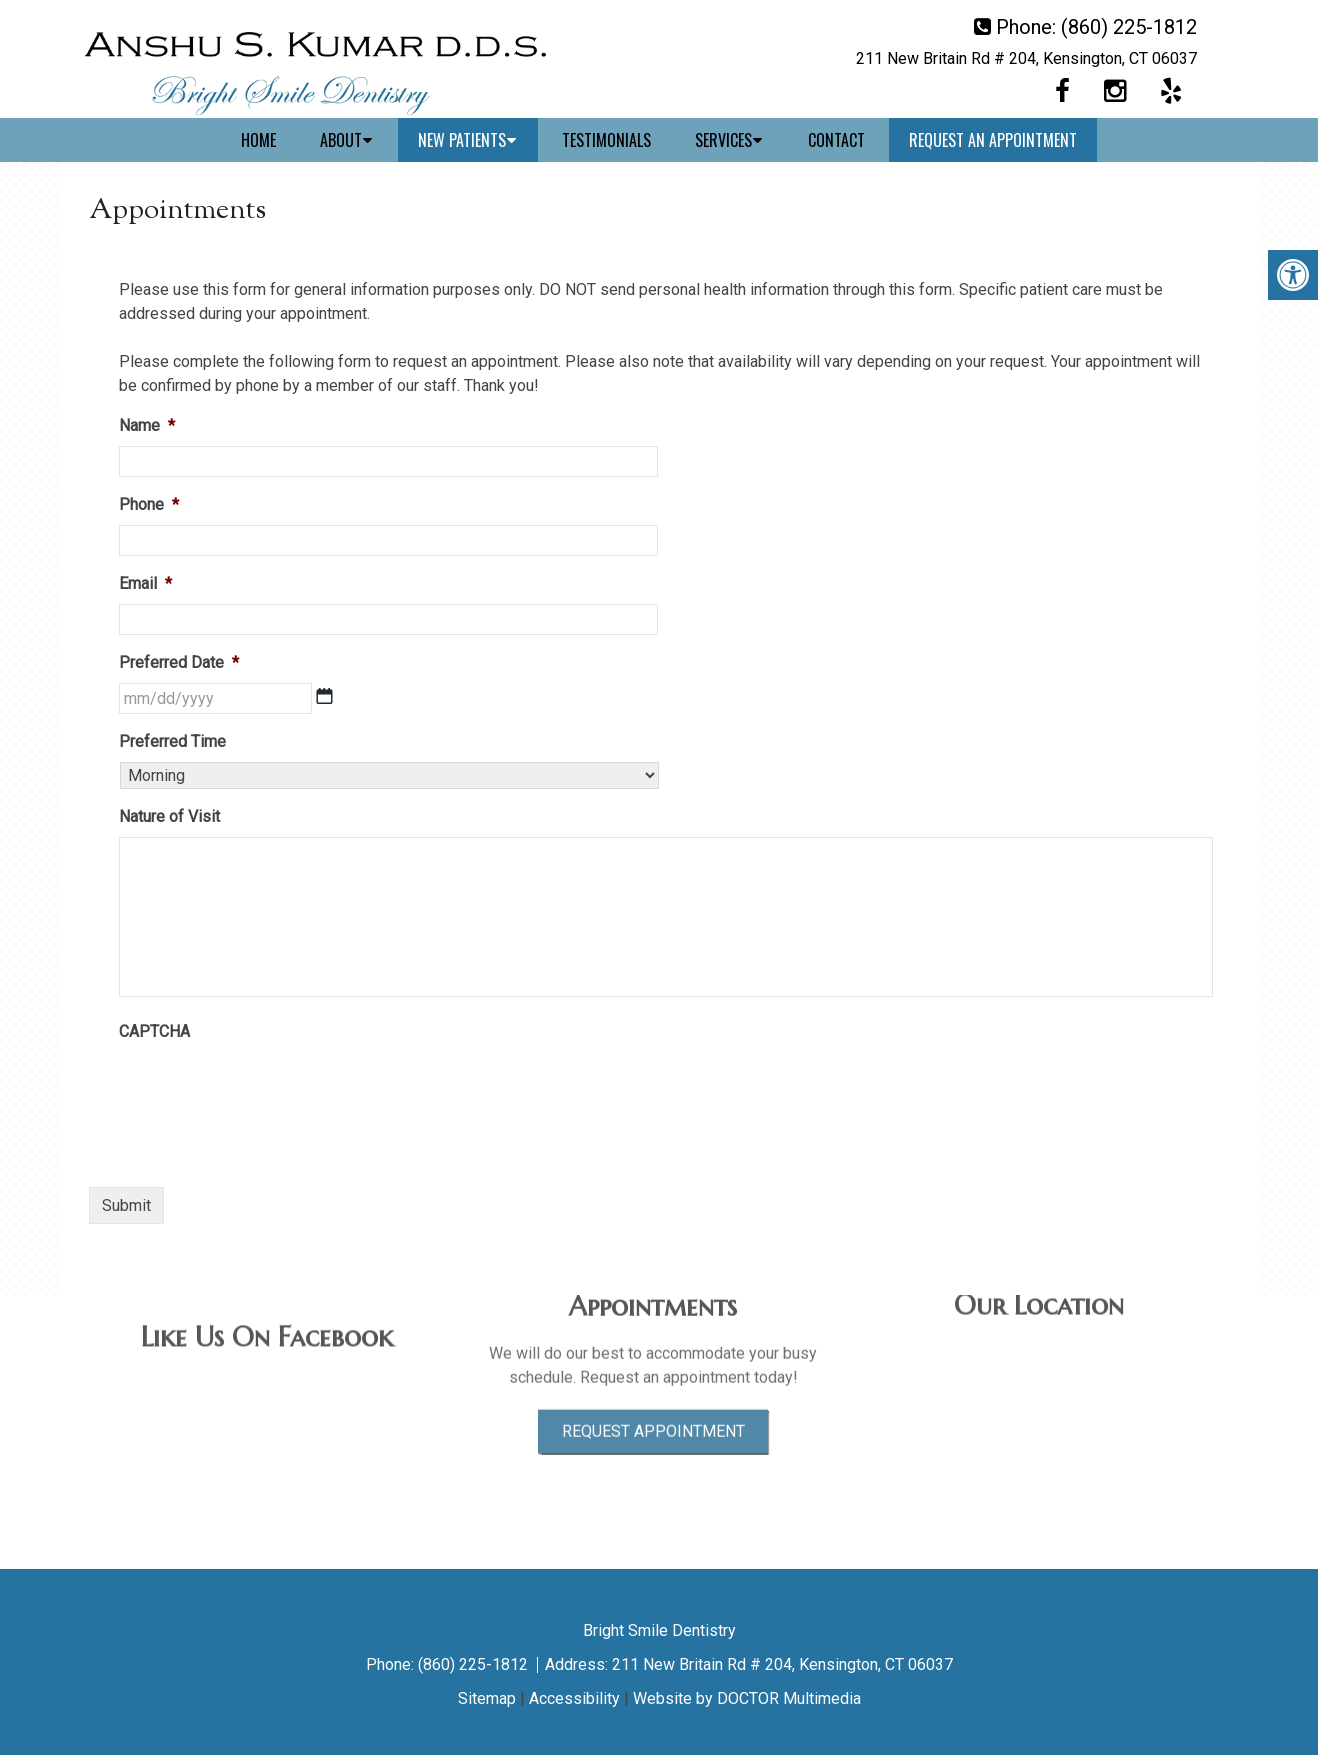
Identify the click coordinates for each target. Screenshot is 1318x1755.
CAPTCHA (154, 1031)
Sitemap (487, 1698)
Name (147, 425)
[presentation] (271, 1091)
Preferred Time (172, 741)
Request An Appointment (993, 140)
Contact (836, 140)
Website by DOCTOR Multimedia (747, 1698)
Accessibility (574, 1698)
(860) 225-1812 (1129, 27)
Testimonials (606, 140)
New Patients (462, 140)
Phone (149, 504)
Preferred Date (179, 662)
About (341, 140)
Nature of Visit (169, 816)
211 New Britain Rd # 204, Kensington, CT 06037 (1026, 58)
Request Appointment (653, 1378)
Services (723, 140)
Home (258, 140)
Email (145, 583)
